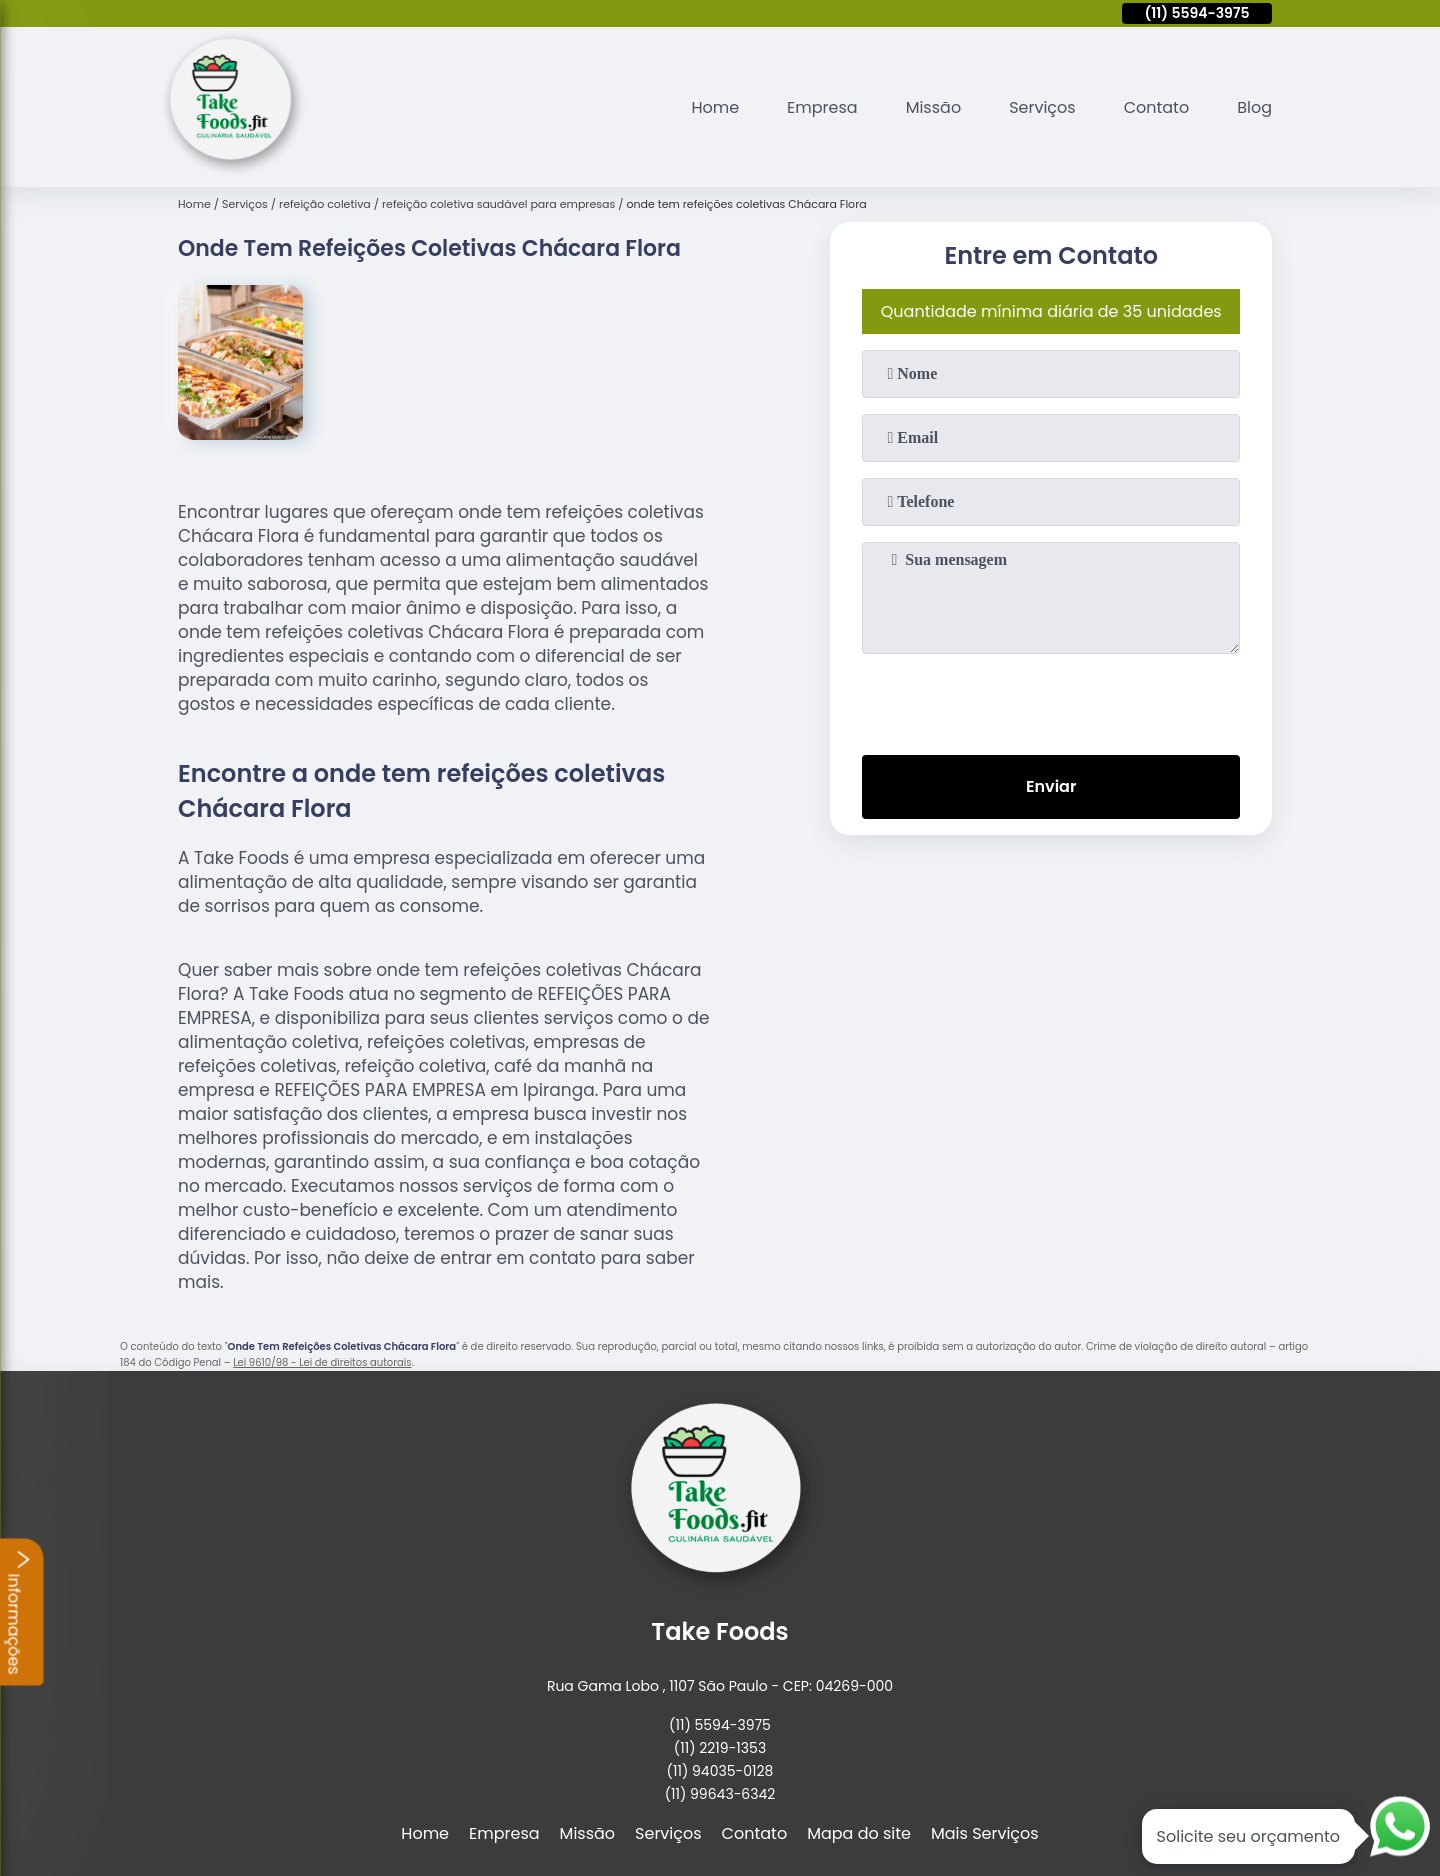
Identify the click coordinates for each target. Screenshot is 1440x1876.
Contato (1157, 107)
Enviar (1051, 786)
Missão (933, 107)
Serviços (1042, 107)
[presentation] (1051, 700)
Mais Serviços (985, 1833)
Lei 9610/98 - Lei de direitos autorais (322, 1362)
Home (715, 107)
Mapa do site (859, 1833)
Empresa (822, 107)
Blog (1254, 107)
